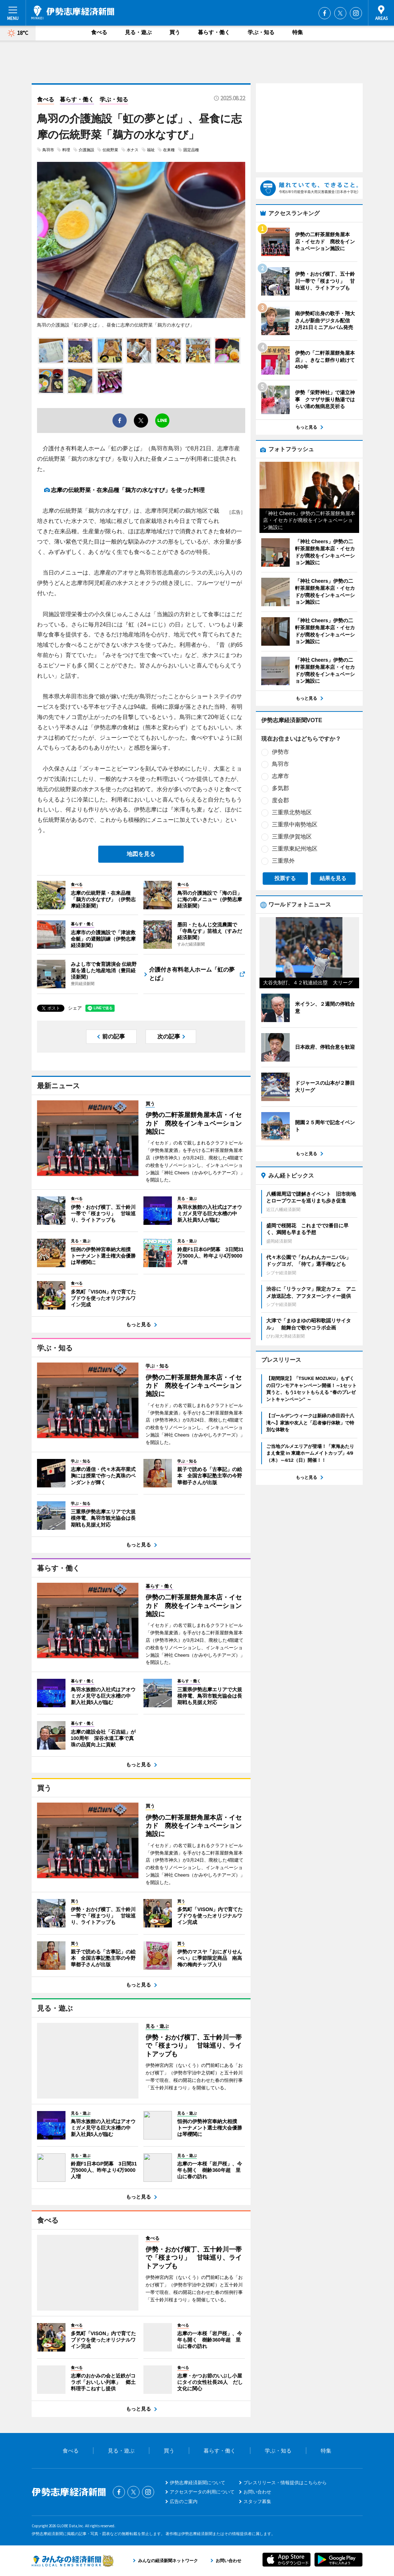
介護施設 (86, 150)
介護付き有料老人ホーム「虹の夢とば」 (192, 974)
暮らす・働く (214, 32)
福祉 (151, 150)
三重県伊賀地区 (292, 837)
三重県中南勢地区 (294, 824)
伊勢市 (280, 752)
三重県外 (283, 861)
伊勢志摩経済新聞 (72, 12)
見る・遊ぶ (138, 32)
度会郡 (280, 800)
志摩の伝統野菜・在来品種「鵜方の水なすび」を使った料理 (128, 490)
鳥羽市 (48, 150)
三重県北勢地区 (292, 812)
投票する (285, 878)
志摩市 (280, 776)
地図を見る (141, 854)
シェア (75, 1008)
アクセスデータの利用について (202, 2492)
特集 (297, 32)
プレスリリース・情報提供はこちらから (285, 2482)
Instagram (356, 13)
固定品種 (191, 150)
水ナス (132, 150)
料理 (66, 150)
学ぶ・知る (261, 32)
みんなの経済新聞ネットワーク (73, 2560)
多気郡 (280, 788)
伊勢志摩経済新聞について (197, 2482)
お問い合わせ (257, 2492)
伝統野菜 (110, 150)
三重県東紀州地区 (294, 849)
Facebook (325, 13)
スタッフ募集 (257, 2501)
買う (174, 32)
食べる (99, 32)
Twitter (340, 13)
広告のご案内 (184, 2501)
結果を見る (333, 878)
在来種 (169, 150)
